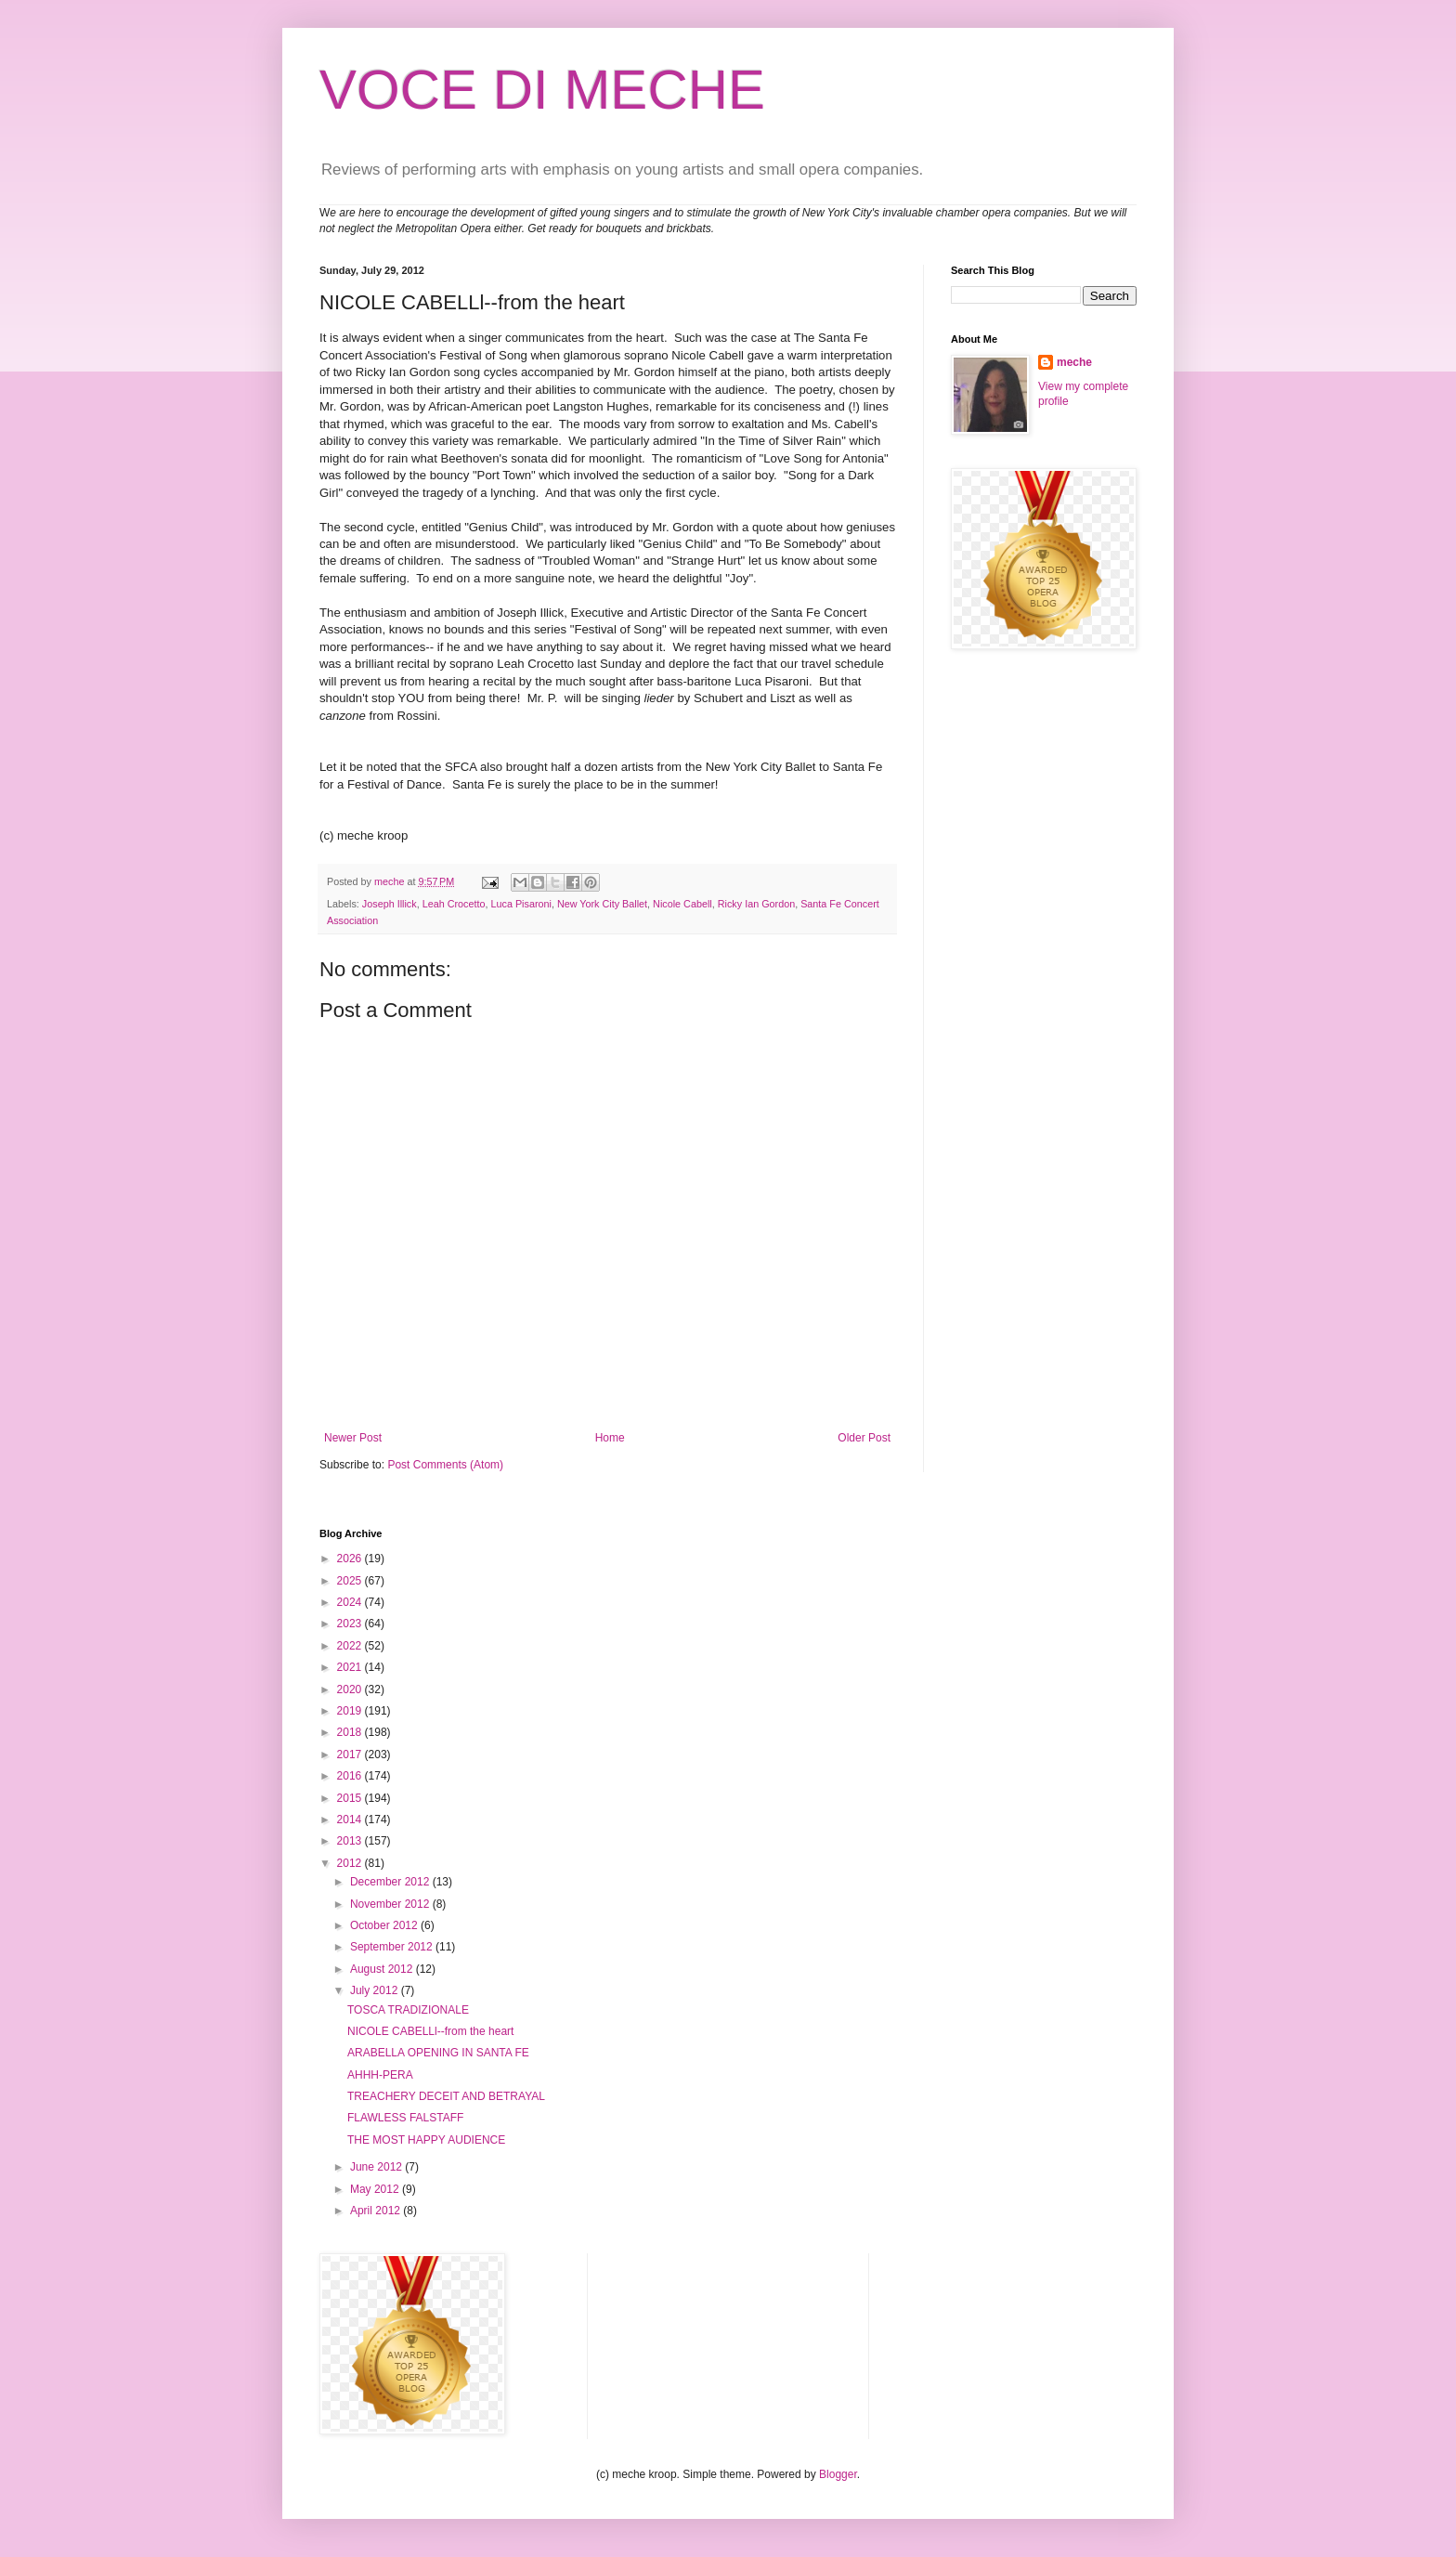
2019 (351, 1710)
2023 (351, 1623)
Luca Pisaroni (520, 903)
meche (1074, 362)
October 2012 (385, 1925)
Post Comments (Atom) (445, 1464)
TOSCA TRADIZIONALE (408, 2009)
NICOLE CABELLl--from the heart (430, 2031)
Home (610, 1437)
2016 (351, 1775)
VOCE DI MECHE (542, 90)
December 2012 (391, 1881)
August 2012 (383, 1969)
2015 (351, 1798)
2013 (351, 1840)
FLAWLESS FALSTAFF (405, 2117)
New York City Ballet (602, 903)
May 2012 (376, 2189)
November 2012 (391, 1904)
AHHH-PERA (380, 2074)
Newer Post (353, 1437)
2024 (351, 1602)
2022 (351, 1645)
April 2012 (376, 2210)
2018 (351, 1732)
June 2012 (377, 2166)
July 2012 (375, 1990)
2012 (351, 1863)
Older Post (864, 1437)
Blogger (838, 2474)
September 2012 (393, 1946)
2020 (351, 1689)
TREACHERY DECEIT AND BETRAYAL (446, 2096)
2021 (351, 1667)
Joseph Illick (389, 903)
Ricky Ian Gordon (756, 903)
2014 (351, 1819)
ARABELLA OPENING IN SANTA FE (438, 2052)
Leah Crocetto (454, 903)
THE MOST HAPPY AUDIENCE (426, 2139)
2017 (351, 1754)
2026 (351, 1558)
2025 (351, 1580)
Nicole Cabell (682, 903)
